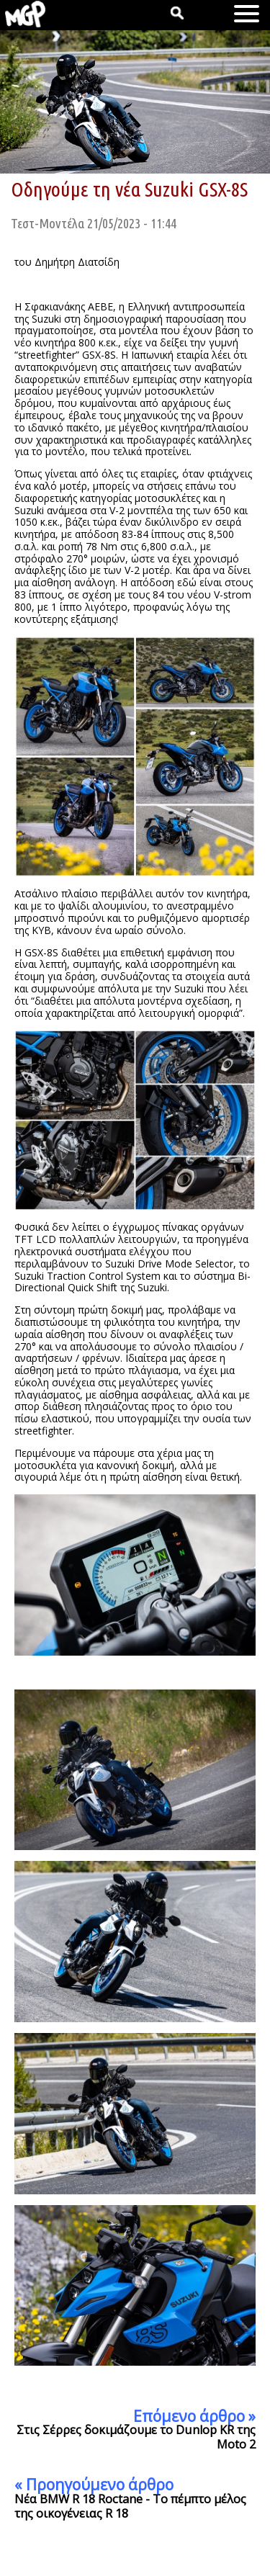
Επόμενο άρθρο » (194, 2416)
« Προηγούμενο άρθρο (94, 2484)
